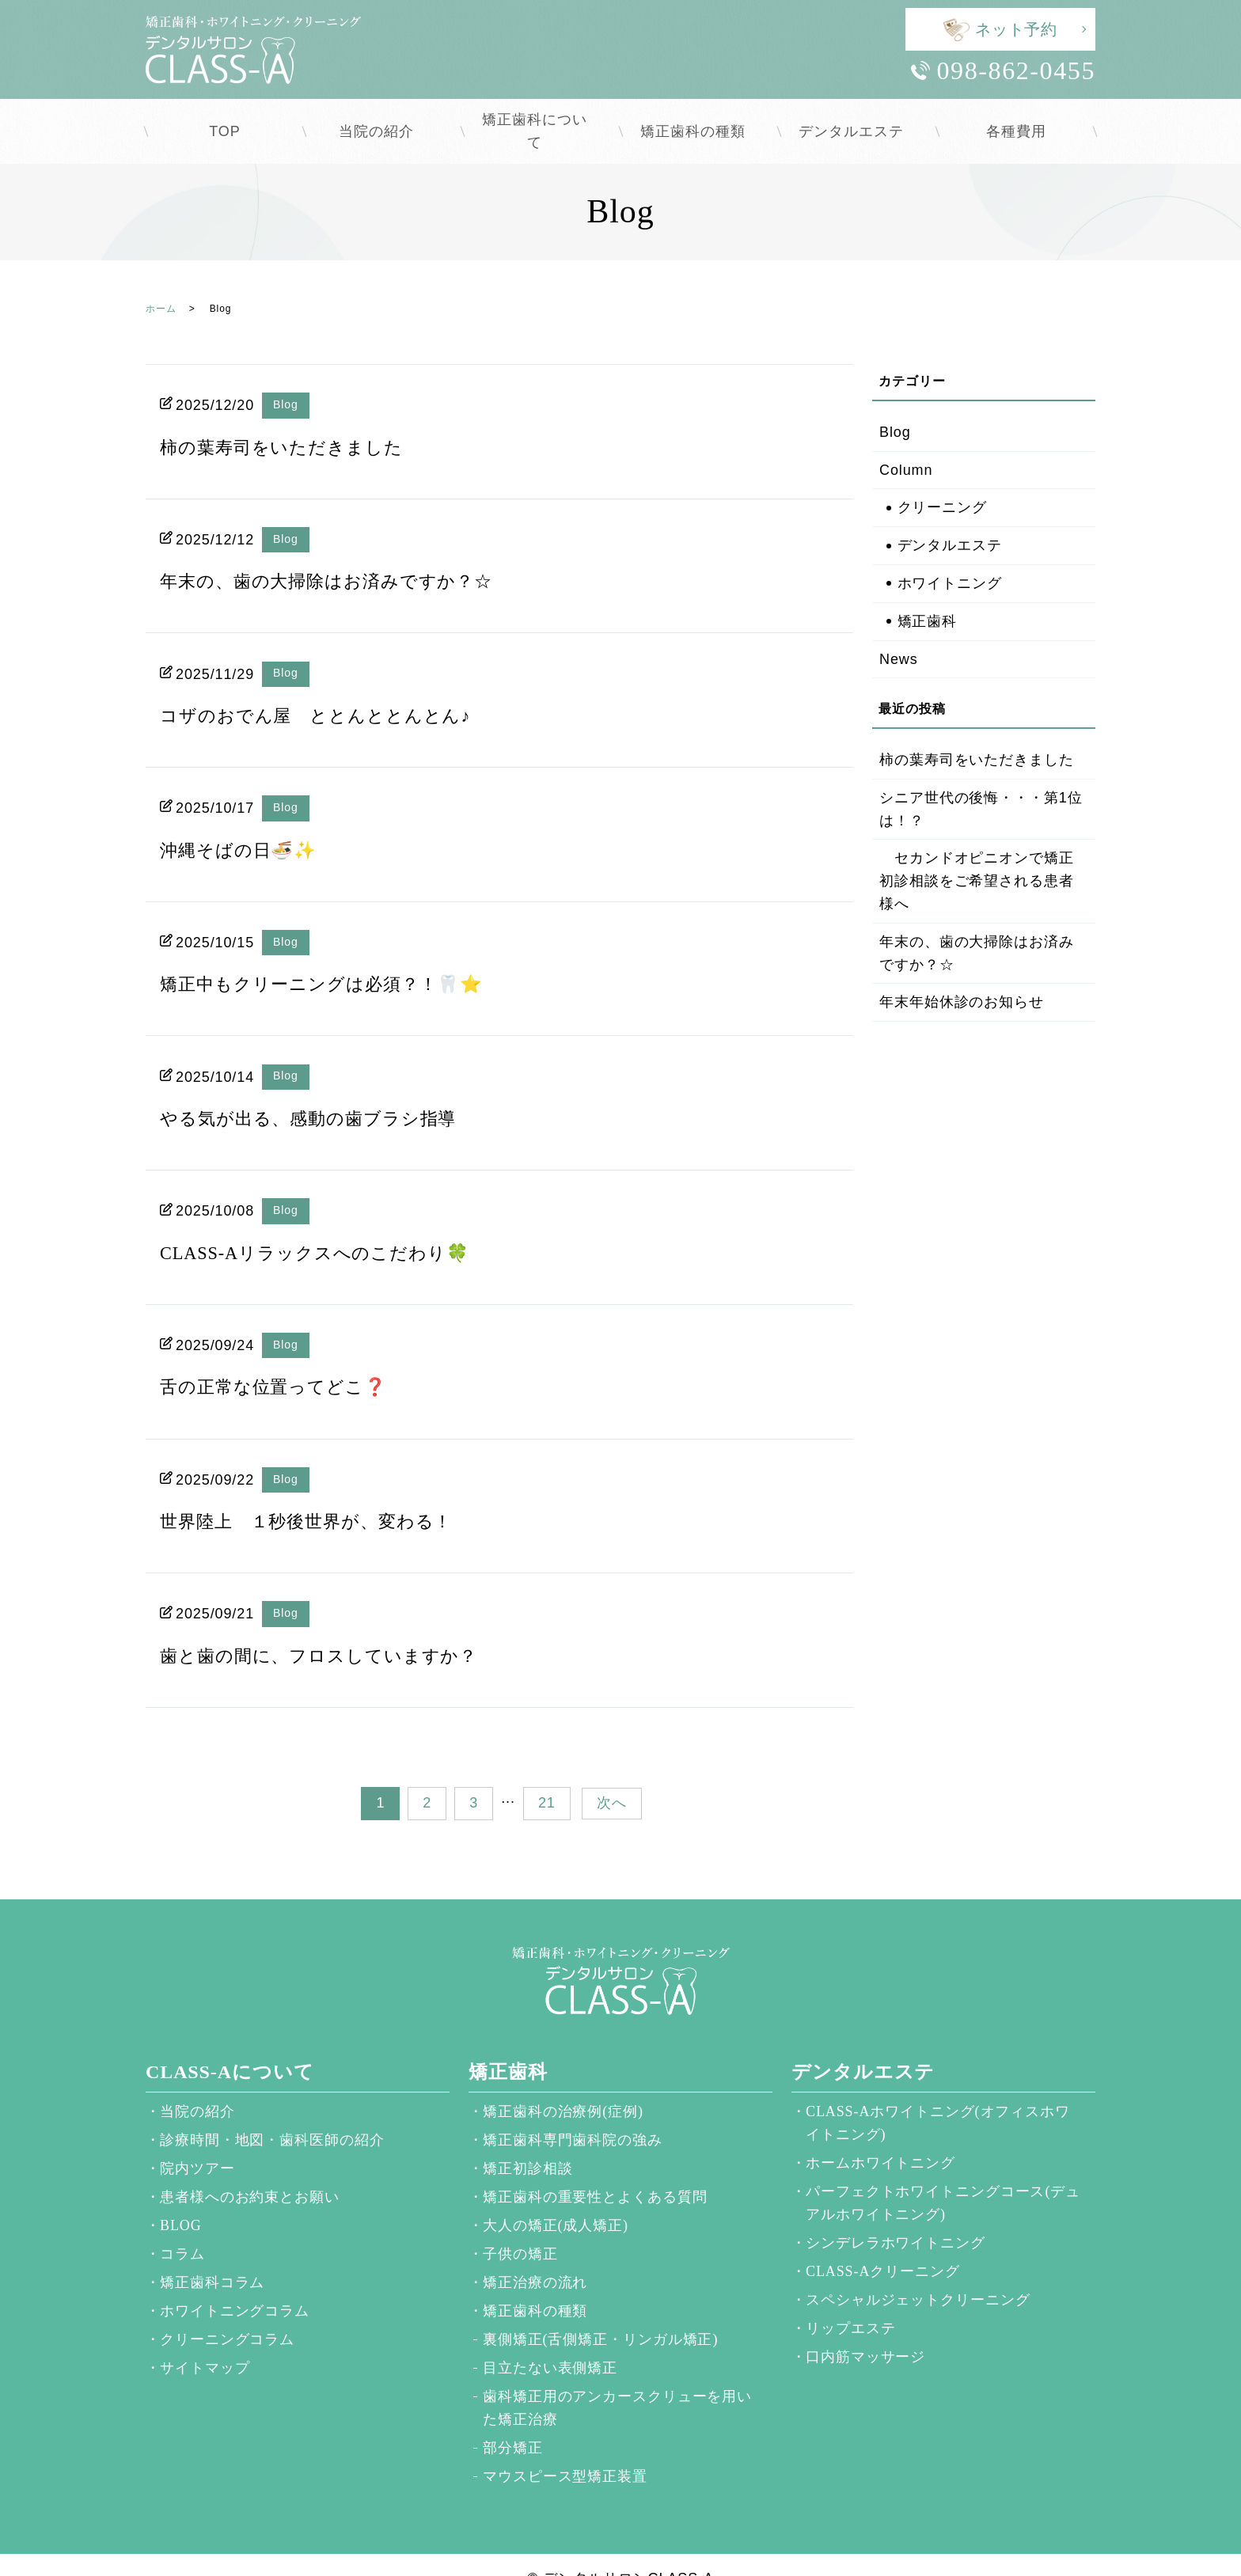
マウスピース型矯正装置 (565, 2448)
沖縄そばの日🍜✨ (244, 822)
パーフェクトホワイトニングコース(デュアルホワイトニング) (943, 2175)
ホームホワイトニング (880, 2135)
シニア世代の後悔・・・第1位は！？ (981, 781)
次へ (612, 1775)
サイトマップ (204, 2340)
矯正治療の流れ (535, 2255)
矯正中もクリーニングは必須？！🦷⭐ (335, 956)
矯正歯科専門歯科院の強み (572, 2112)
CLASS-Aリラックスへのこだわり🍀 (327, 1225)
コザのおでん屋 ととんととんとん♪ (328, 687)
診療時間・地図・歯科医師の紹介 (272, 2112)
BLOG (181, 2198)
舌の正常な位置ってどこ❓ (283, 1359)
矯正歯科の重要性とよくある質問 (595, 2169)
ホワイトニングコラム (234, 2283)
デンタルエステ (858, 117)
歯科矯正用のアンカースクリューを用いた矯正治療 (617, 2380)
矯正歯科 (928, 593)
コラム (182, 2226)
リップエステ (850, 2301)
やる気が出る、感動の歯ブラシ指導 (320, 1090)
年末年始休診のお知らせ (961, 974)
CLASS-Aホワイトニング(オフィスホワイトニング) (938, 2095)
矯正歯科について (541, 117)
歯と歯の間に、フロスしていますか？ (332, 1628)
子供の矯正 (520, 2226)
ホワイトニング (950, 555)
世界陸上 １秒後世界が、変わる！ (318, 1493)
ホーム (161, 280)
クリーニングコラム (227, 2312)
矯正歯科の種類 (699, 117)
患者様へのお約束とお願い (250, 2169)
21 (547, 1775)
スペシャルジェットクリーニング (918, 2272)
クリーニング (942, 480)
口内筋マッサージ (865, 2329)
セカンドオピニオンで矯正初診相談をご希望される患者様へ (976, 853)
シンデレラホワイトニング (895, 2215)
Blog (285, 376)
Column (905, 442)
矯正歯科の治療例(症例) (563, 2084)
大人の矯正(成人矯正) (555, 2198)
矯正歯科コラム (212, 2255)
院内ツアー (197, 2141)
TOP (224, 117)
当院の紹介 (383, 117)
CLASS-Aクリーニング (883, 2244)
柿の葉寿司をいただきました (291, 419)
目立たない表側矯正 (550, 2340)
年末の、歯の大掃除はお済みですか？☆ (340, 553)
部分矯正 (513, 2420)
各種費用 (1016, 117)
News (898, 631)
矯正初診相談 (527, 2141)
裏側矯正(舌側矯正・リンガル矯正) (600, 2312)
